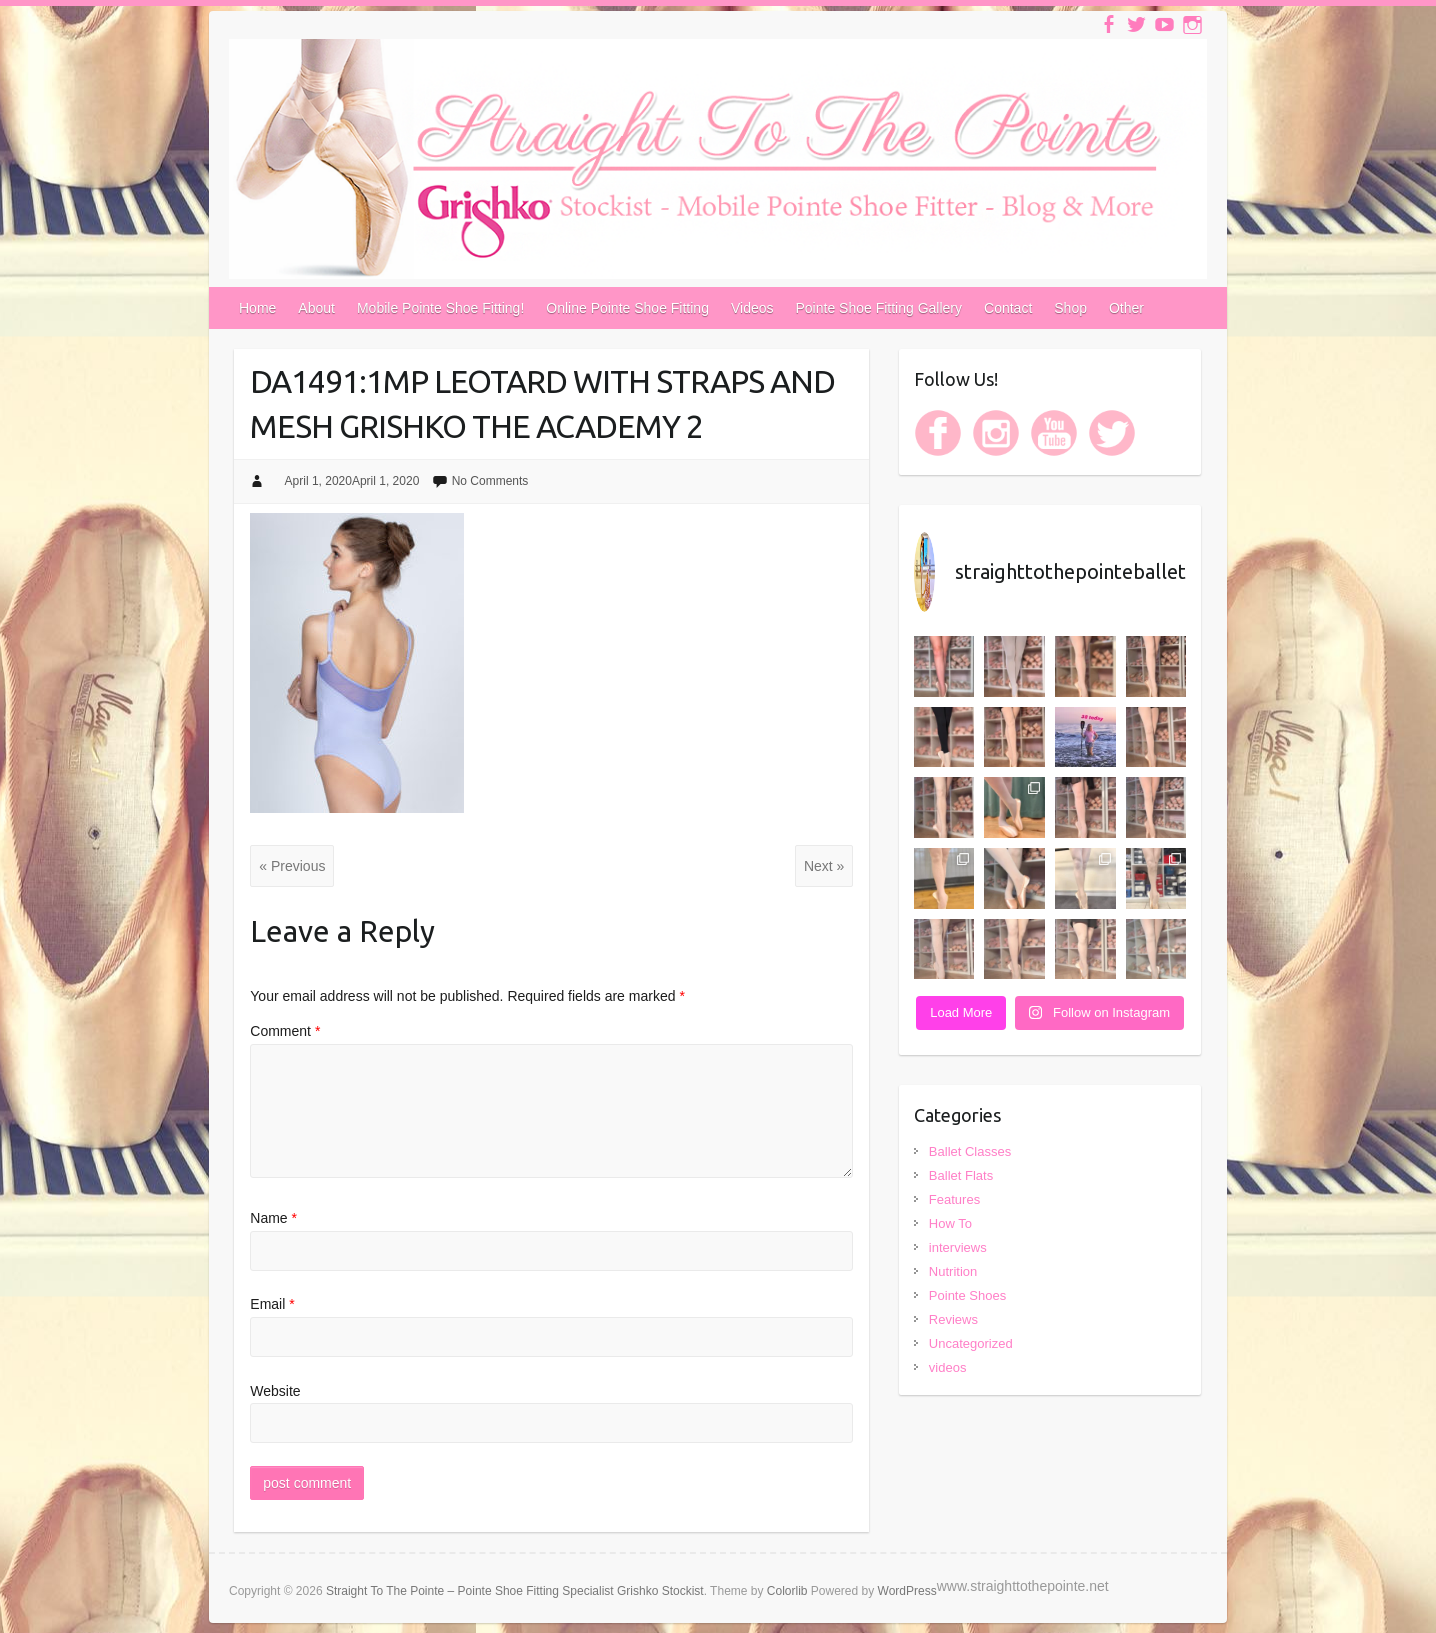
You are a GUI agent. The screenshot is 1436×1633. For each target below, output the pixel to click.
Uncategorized (971, 1343)
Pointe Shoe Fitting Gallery (879, 308)
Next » (824, 866)
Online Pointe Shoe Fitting (627, 308)
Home (257, 308)
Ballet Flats (961, 1175)
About (316, 308)
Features (954, 1199)
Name (273, 1218)
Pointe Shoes (967, 1295)
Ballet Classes (970, 1151)
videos (948, 1367)
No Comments (490, 481)
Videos (752, 308)
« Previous (292, 866)
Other (1126, 308)
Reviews (953, 1319)
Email (272, 1304)
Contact (1008, 308)
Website (275, 1391)
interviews (958, 1247)
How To (950, 1223)
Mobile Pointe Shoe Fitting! (440, 308)
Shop (1070, 308)
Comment (285, 1031)
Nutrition (953, 1271)
